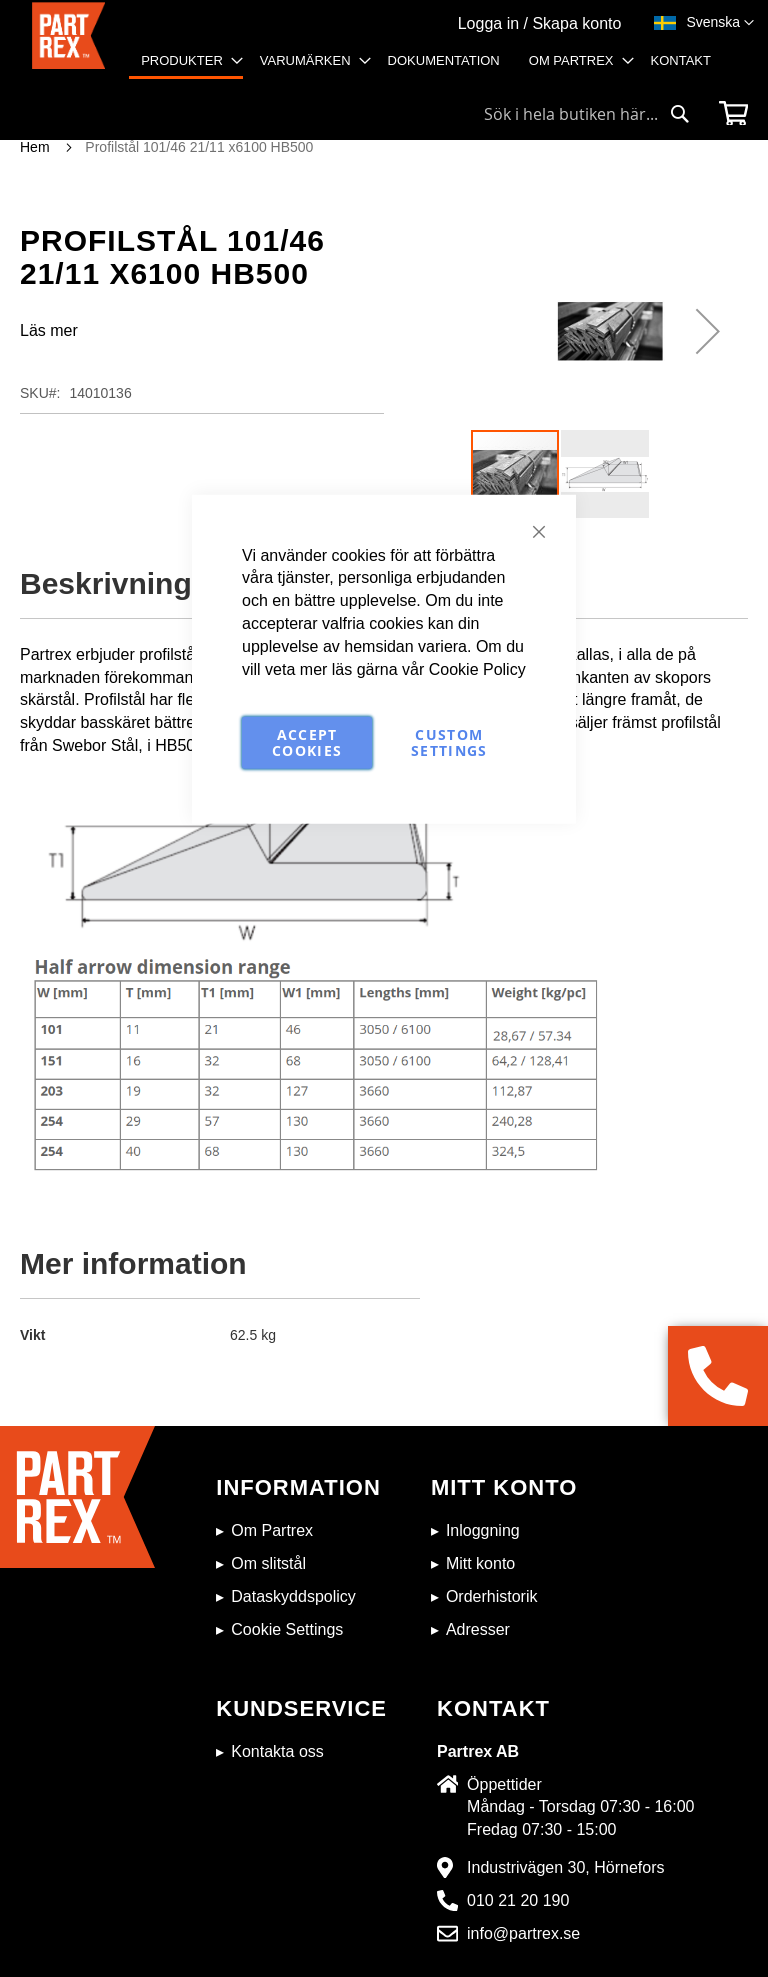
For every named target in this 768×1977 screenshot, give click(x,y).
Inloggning (483, 1530)
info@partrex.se (523, 1933)
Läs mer (49, 330)
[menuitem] (186, 62)
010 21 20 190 (518, 1900)
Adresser (478, 1629)
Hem (35, 147)
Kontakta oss (277, 1751)
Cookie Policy (477, 668)
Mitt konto (480, 1563)
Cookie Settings (287, 1629)
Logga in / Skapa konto (540, 23)
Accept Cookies (307, 741)
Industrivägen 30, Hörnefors (565, 1867)
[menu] (432, 69)
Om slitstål (268, 1563)
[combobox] (587, 114)
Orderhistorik (492, 1596)
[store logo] (68, 47)
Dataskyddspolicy (293, 1596)
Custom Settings (449, 741)
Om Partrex (272, 1530)
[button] (720, 23)
